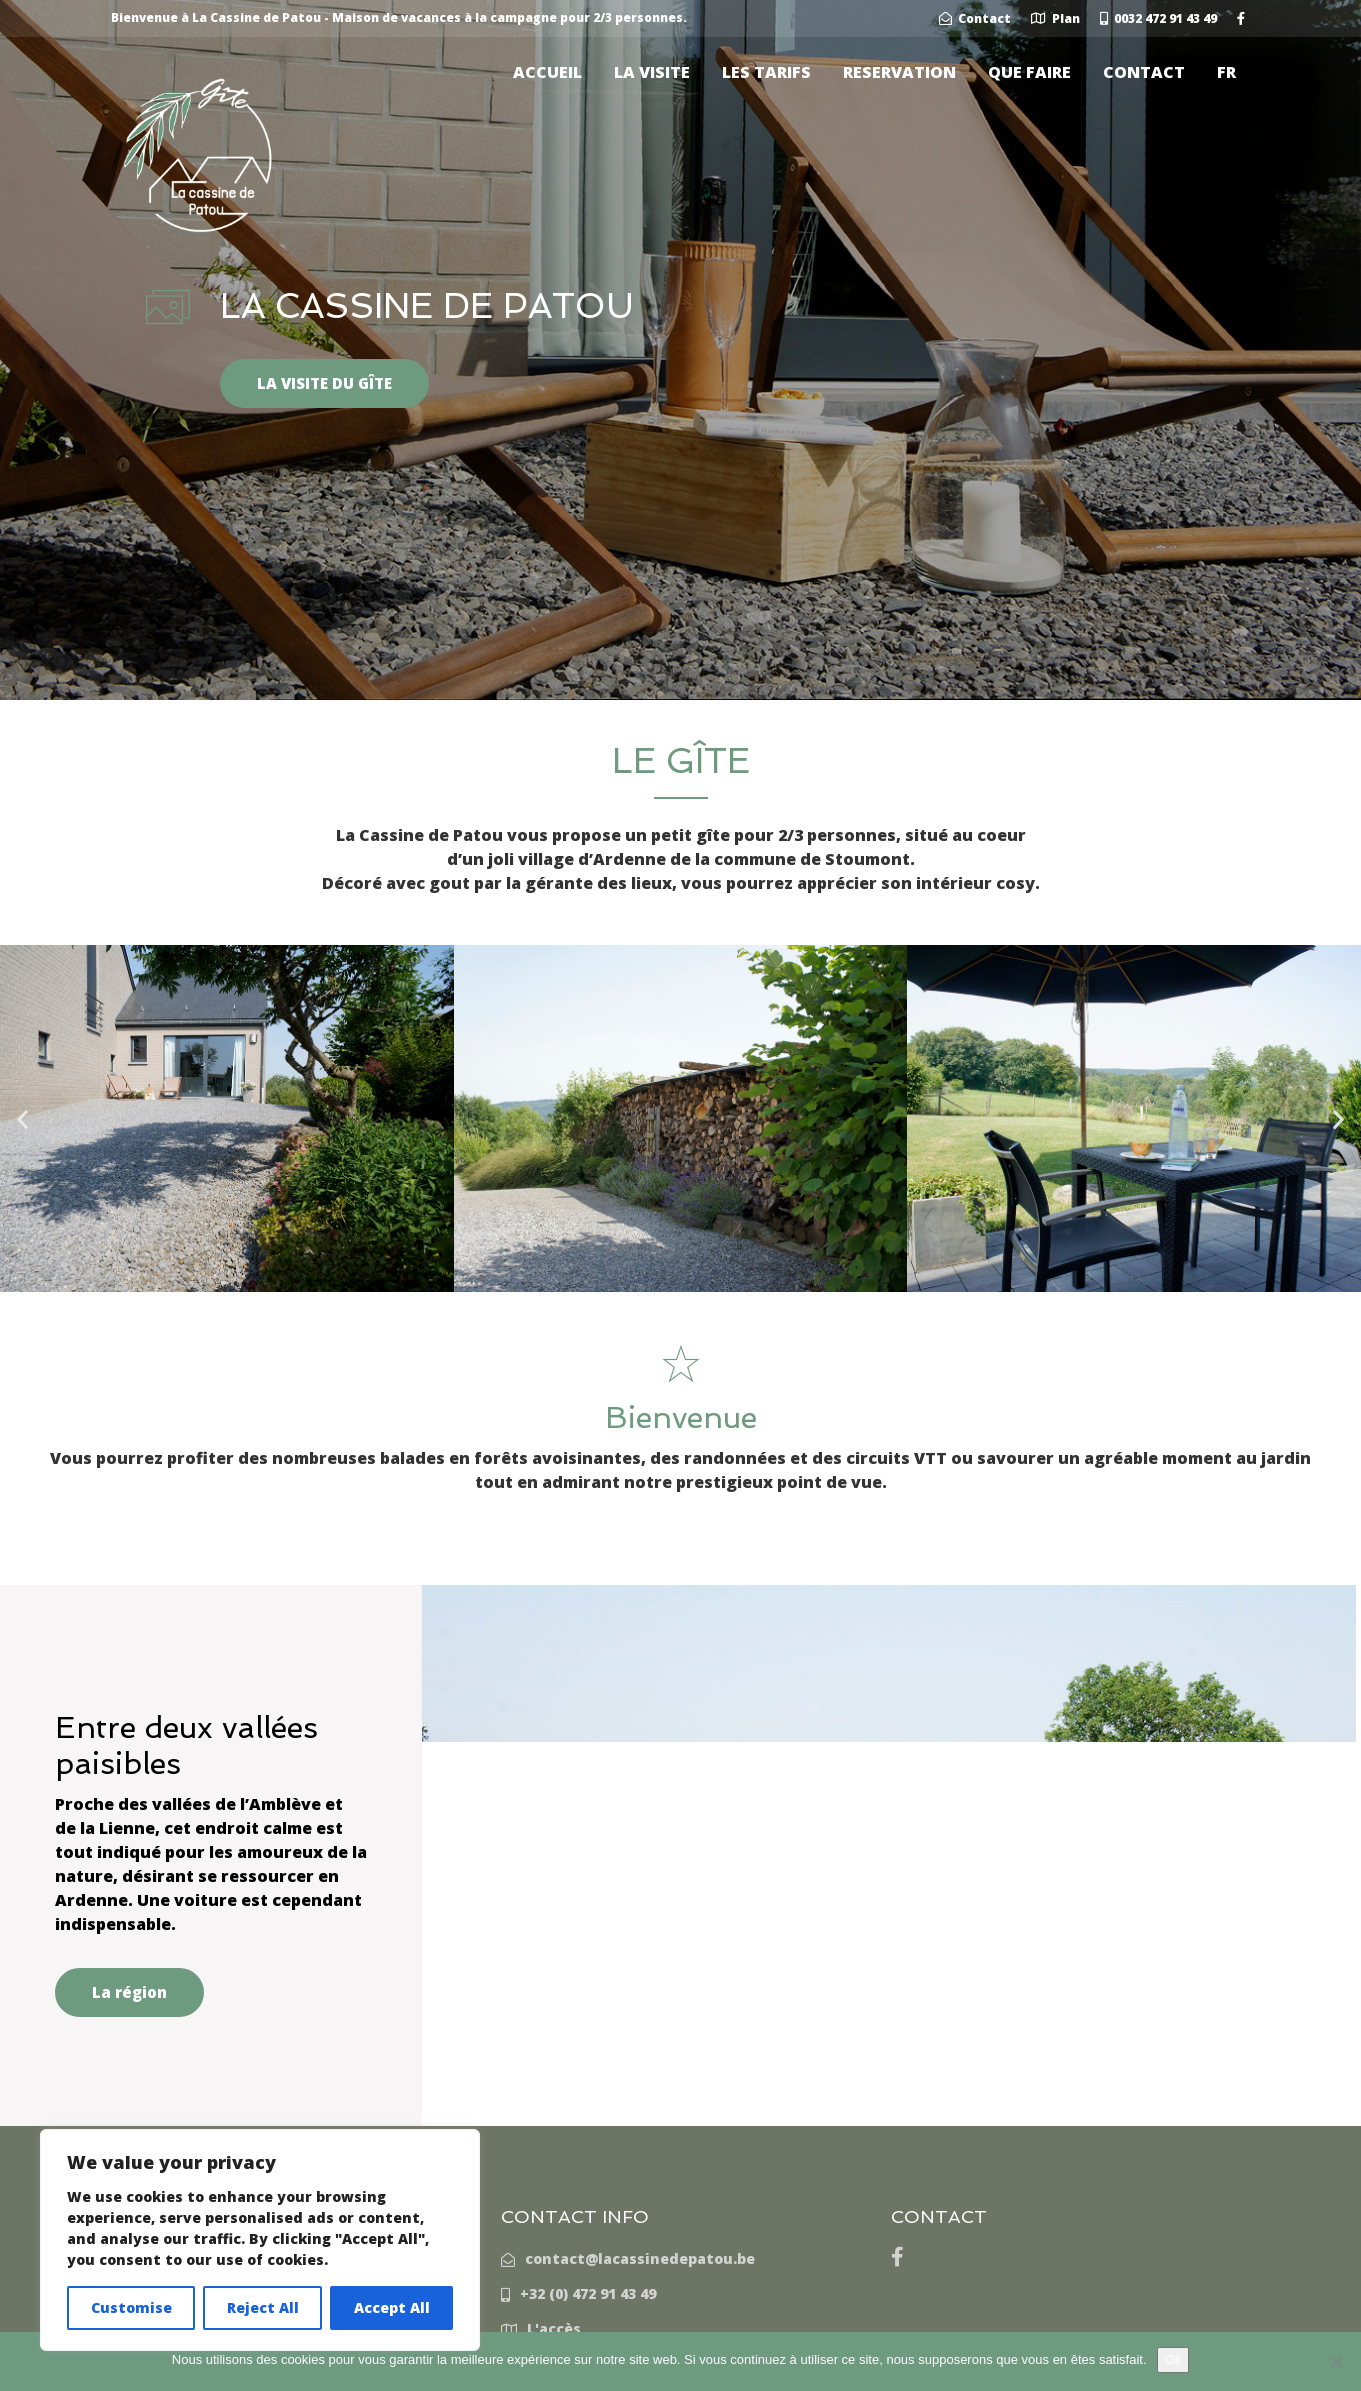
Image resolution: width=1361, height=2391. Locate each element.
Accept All (392, 2307)
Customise (131, 2307)
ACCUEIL (547, 72)
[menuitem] (1226, 72)
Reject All (263, 2307)
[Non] (1336, 2362)
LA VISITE (652, 72)
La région (129, 1992)
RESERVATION (899, 72)
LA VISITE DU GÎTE (324, 383)
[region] (260, 2240)
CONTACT (1144, 72)
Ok (1173, 2359)
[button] (22, 1118)
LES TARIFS (766, 72)
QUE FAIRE (1029, 72)
